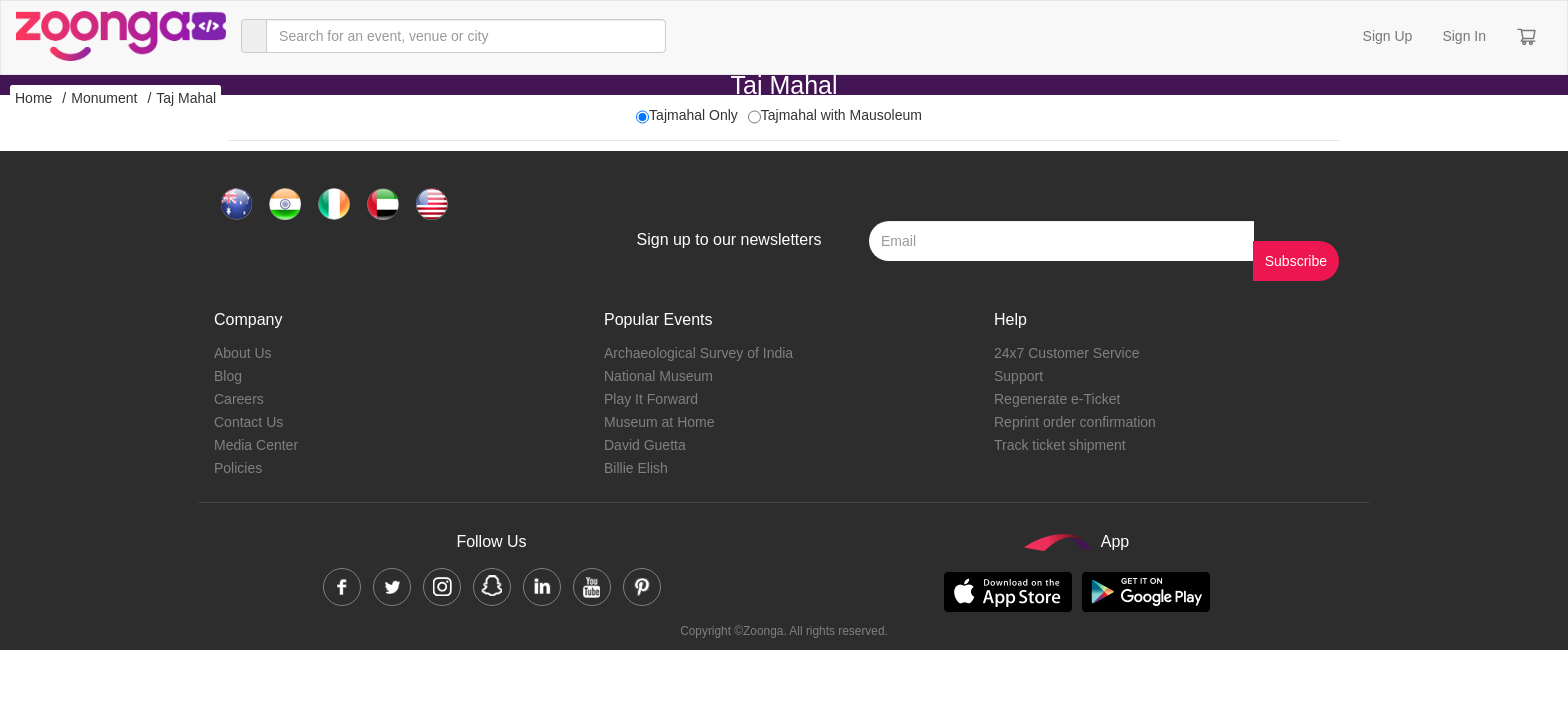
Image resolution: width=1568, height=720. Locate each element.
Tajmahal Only (693, 115)
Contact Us (248, 422)
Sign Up (1388, 36)
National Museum (658, 376)
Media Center (256, 445)
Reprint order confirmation (1075, 422)
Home (33, 98)
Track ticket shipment (1060, 445)
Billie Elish (636, 468)
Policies (238, 468)
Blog (228, 376)
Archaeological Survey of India (698, 353)
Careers (239, 399)
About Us (243, 353)
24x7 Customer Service (1067, 353)
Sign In (1464, 36)
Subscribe (1296, 261)
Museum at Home (659, 422)
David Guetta (645, 445)
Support (1018, 376)
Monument (104, 98)
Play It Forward (651, 399)
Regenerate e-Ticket (1057, 399)
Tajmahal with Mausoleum (841, 115)
